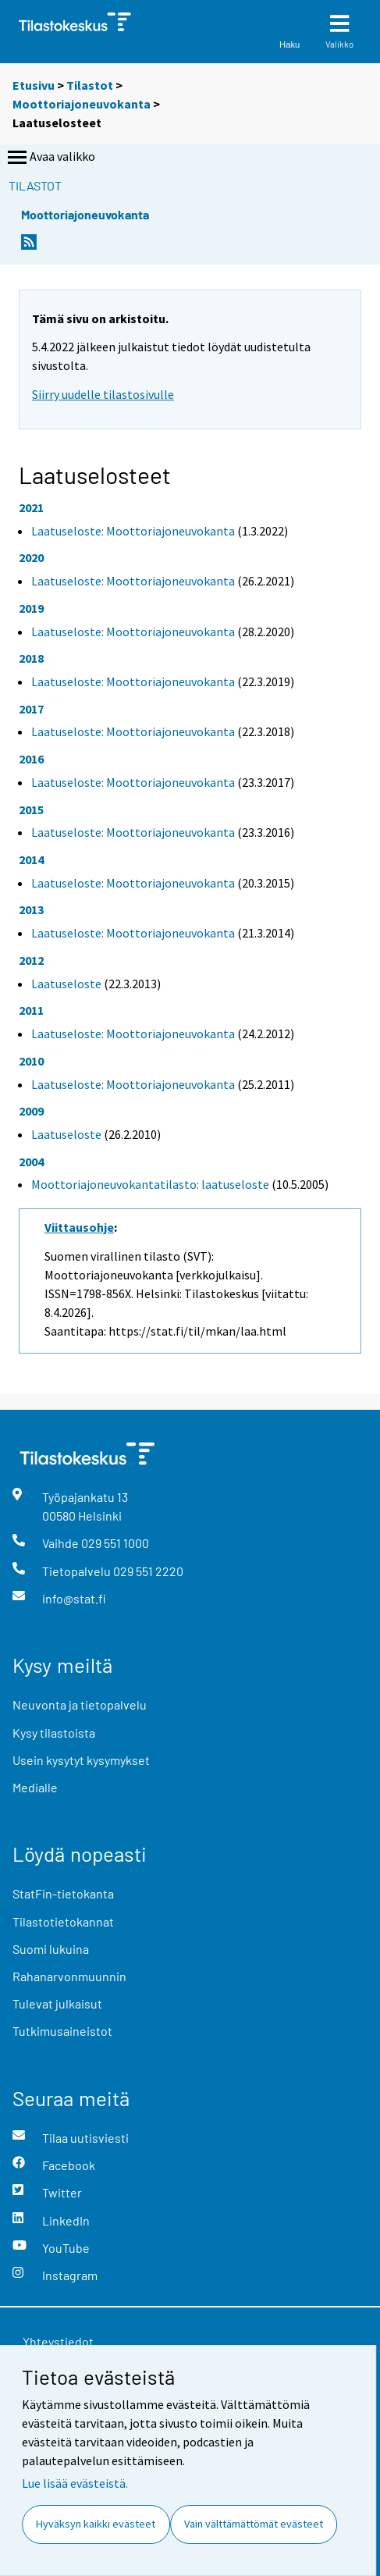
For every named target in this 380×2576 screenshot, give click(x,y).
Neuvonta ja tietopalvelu (79, 1704)
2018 (31, 658)
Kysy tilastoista (53, 1732)
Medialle (35, 1787)
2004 (31, 1161)
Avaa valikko (50, 157)
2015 (31, 809)
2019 (31, 608)
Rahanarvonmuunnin (69, 1976)
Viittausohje (79, 1227)
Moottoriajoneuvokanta (81, 104)
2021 (31, 507)
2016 (31, 759)
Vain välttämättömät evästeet (253, 2524)
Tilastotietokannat (63, 1921)
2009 (31, 1111)
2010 (31, 1061)
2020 (31, 557)
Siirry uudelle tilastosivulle (103, 394)
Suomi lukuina (50, 1948)
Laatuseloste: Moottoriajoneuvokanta (133, 531)
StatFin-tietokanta (63, 1893)
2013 (31, 909)
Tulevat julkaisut (57, 2003)
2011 (31, 1010)
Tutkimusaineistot (62, 2030)
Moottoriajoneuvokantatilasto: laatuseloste (150, 1184)
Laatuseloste (66, 983)
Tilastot (89, 85)
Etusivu (33, 85)
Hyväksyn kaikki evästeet (95, 2524)
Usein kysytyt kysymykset (81, 1759)
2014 (31, 859)
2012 (31, 960)
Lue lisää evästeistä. (75, 2483)
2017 (31, 709)
